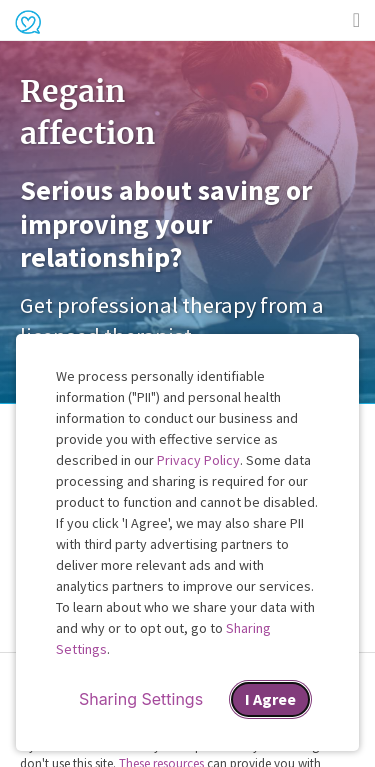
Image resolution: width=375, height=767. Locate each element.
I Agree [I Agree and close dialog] (270, 699)
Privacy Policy (198, 460)
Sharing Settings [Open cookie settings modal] (141, 699)
